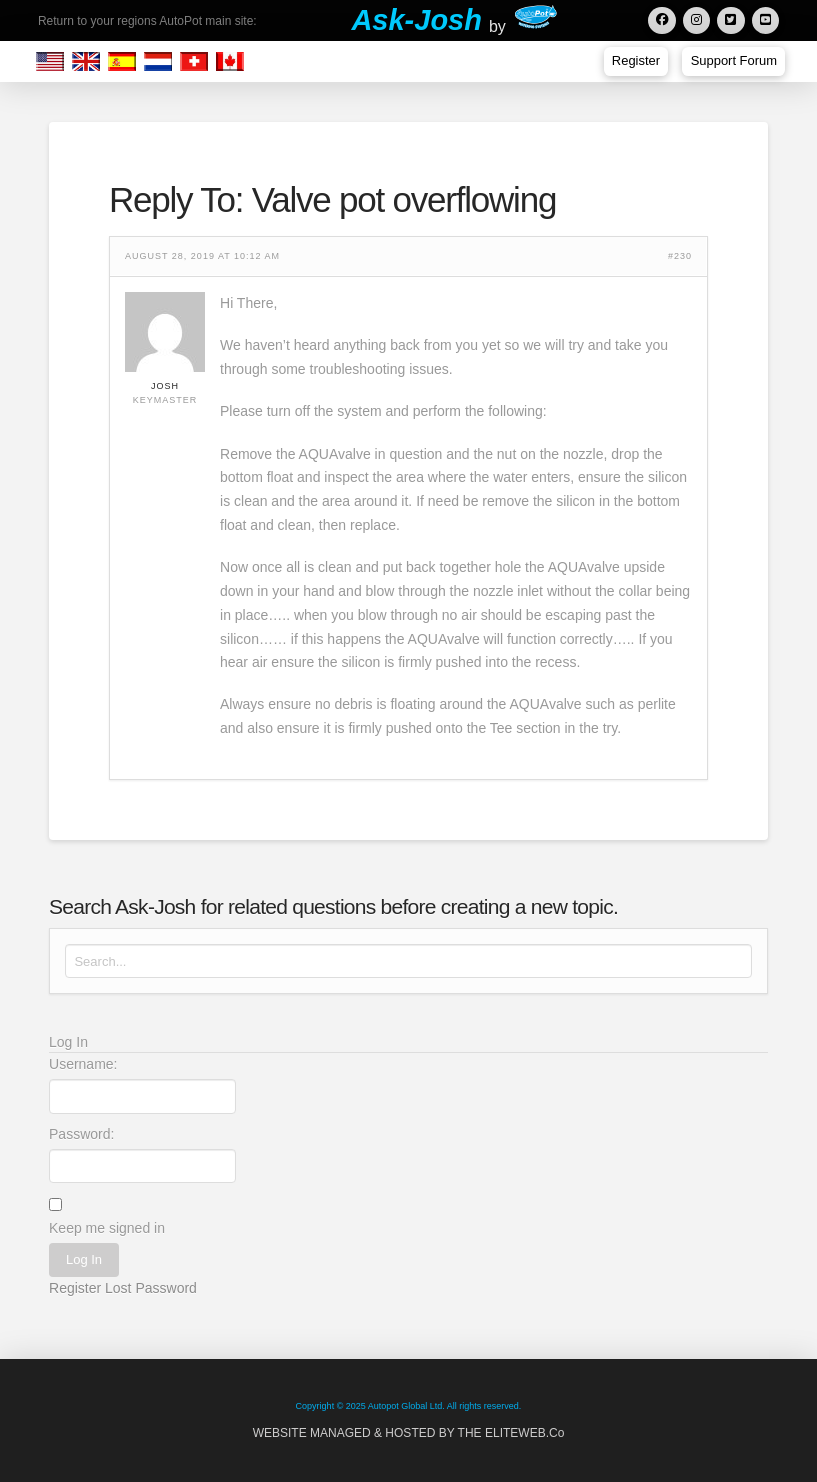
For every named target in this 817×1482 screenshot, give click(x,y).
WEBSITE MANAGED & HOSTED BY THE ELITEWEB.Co (409, 1433)
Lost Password (151, 1288)
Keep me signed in (107, 1228)
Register (75, 1288)
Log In (84, 1259)
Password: (81, 1134)
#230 (680, 256)
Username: (83, 1064)
